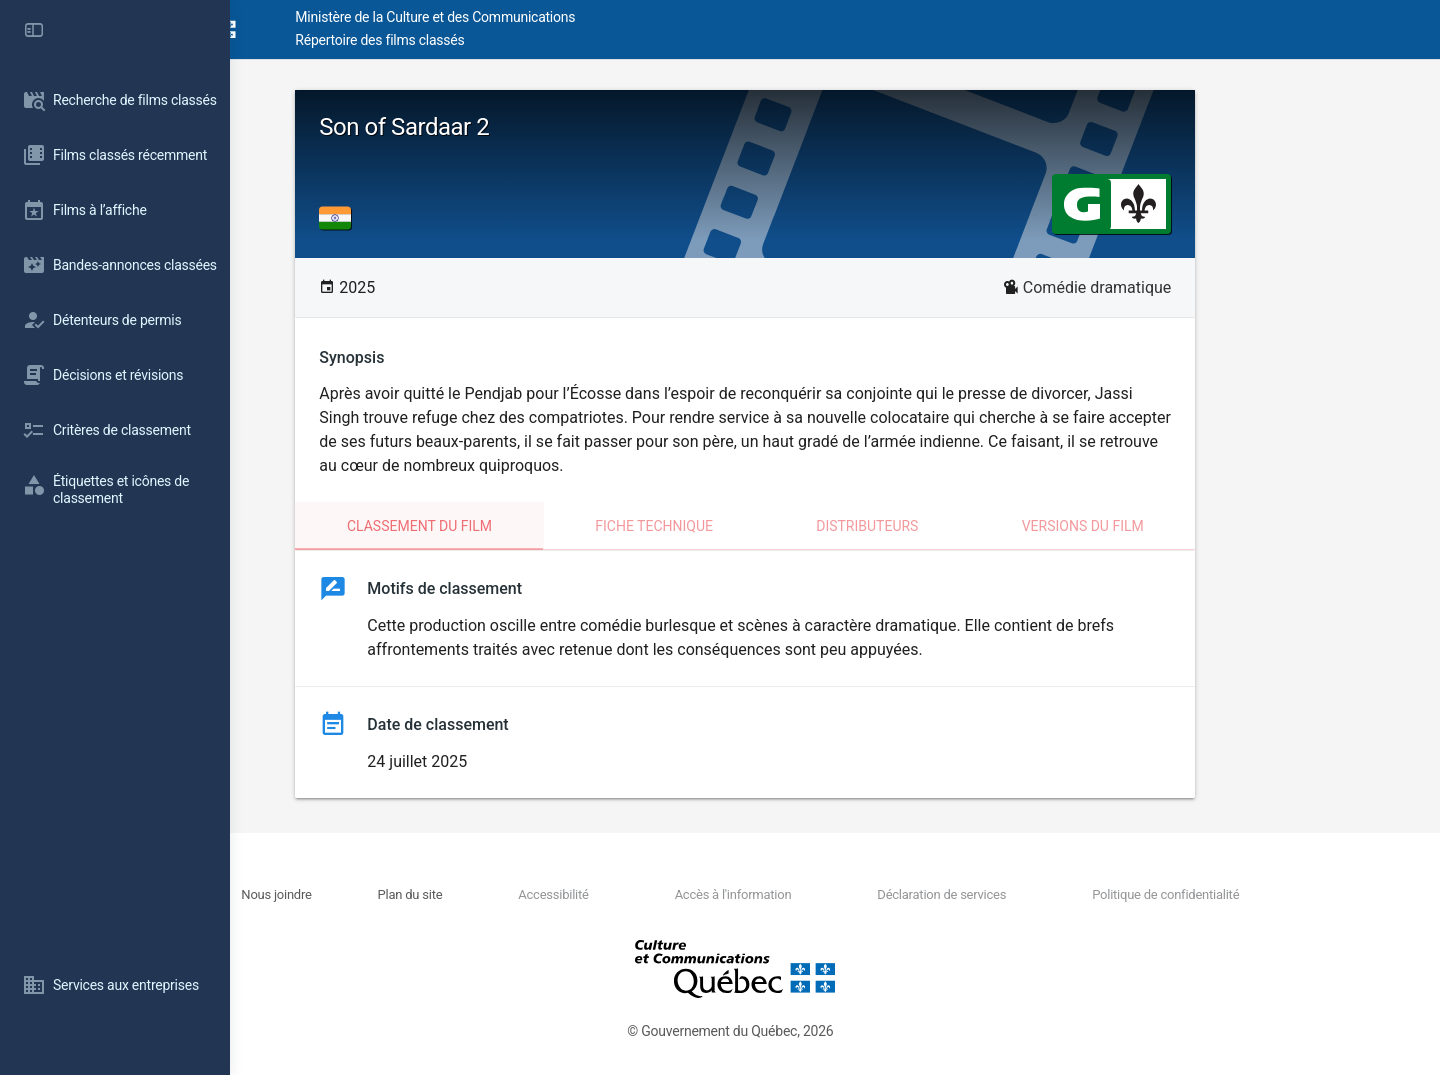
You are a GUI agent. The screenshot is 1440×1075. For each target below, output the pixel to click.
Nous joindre (418, 894)
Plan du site (530, 894)
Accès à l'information (812, 894)
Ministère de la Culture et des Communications (590, 17)
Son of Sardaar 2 (494, 127)
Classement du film (509, 526)
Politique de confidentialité (1203, 894)
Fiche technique (744, 526)
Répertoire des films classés (534, 40)
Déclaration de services (1000, 894)
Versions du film (1172, 526)
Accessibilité (653, 894)
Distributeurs (957, 526)
